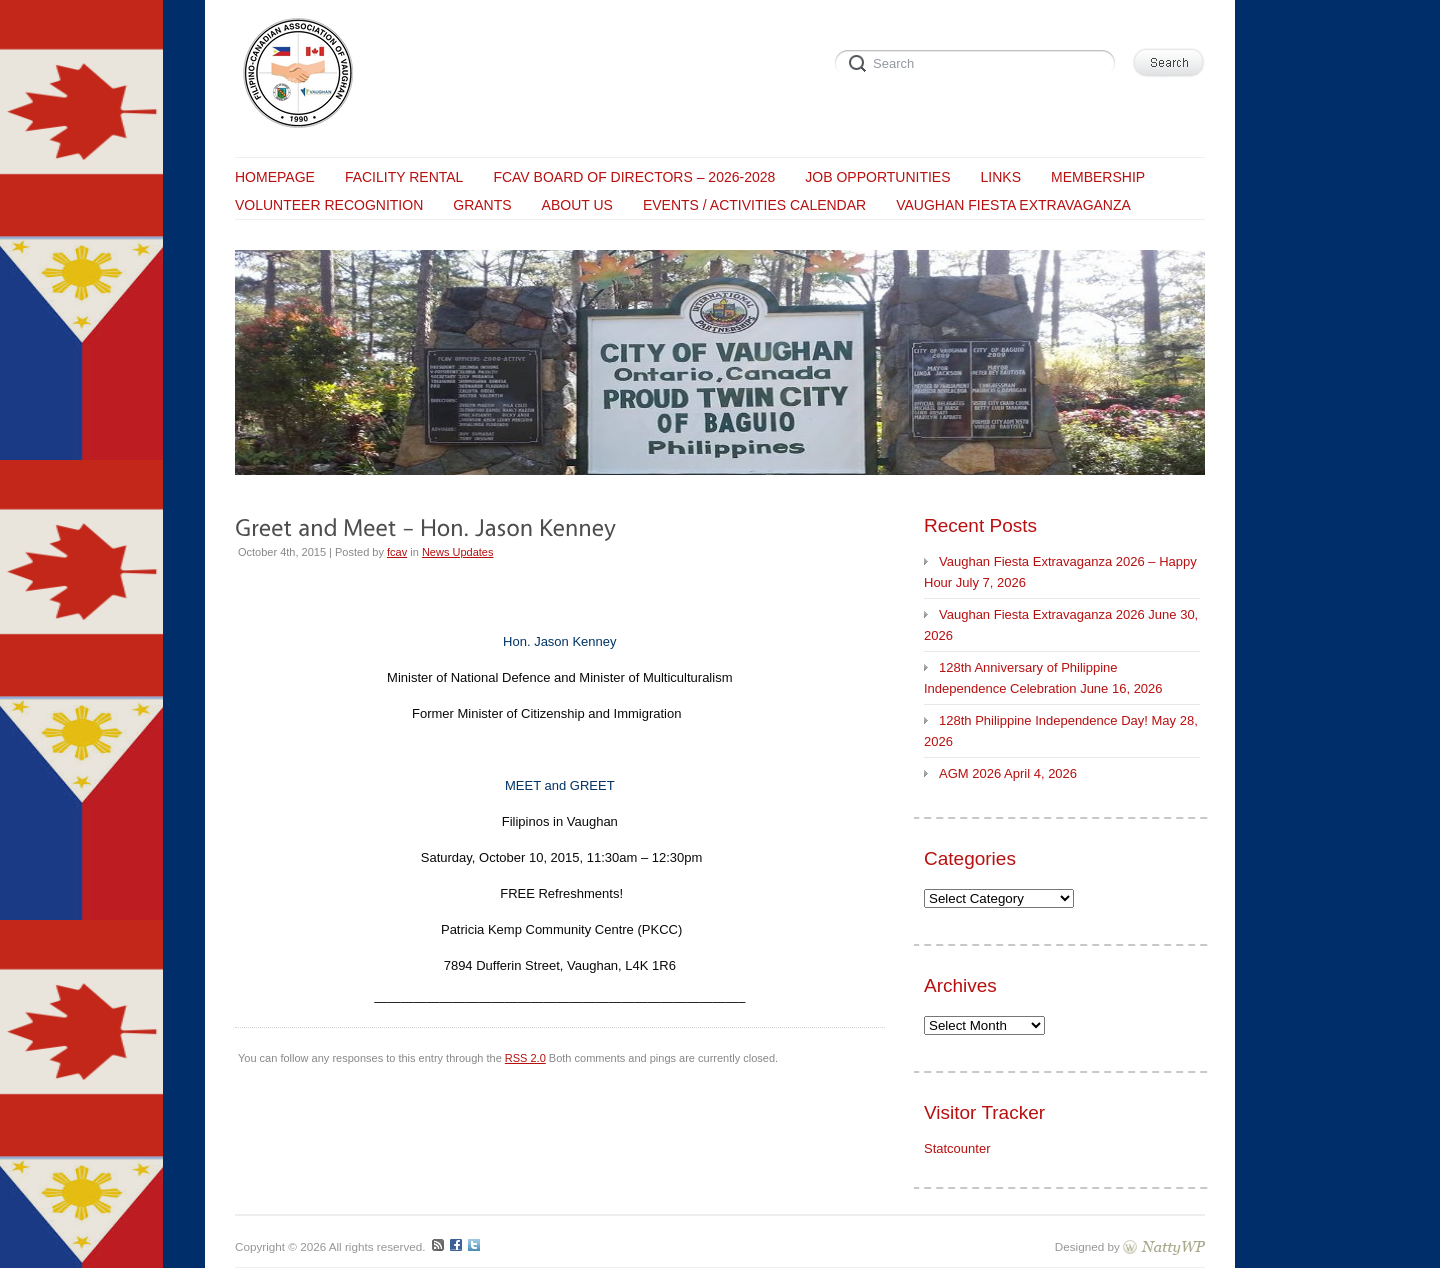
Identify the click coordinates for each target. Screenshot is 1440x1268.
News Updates (458, 552)
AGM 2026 (970, 773)
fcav (397, 552)
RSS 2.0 (525, 1058)
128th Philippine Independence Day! (1043, 720)
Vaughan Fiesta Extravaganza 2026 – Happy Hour (1060, 572)
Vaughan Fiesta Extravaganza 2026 (1042, 614)
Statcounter (957, 1148)
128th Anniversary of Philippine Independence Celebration (1021, 678)
